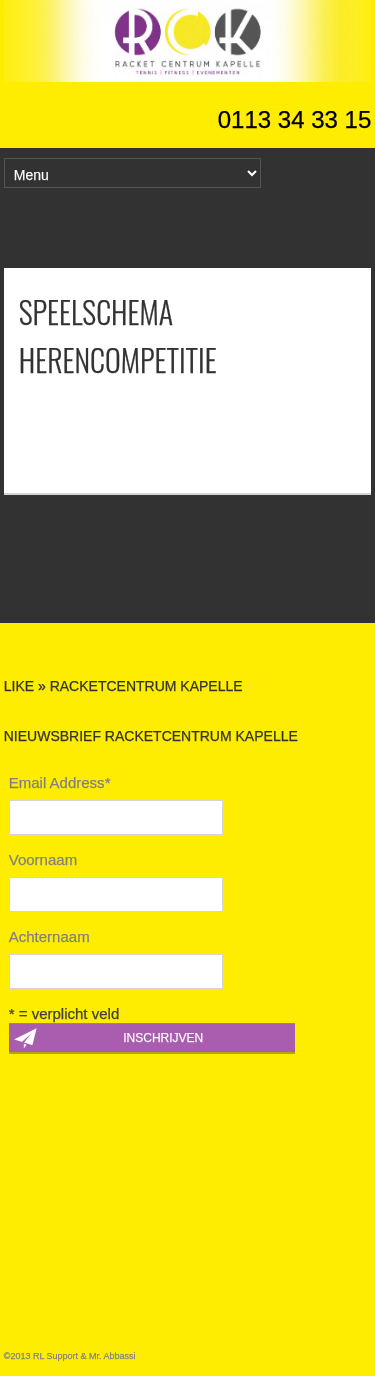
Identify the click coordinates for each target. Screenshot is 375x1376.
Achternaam (49, 936)
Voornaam (43, 859)
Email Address (60, 782)
